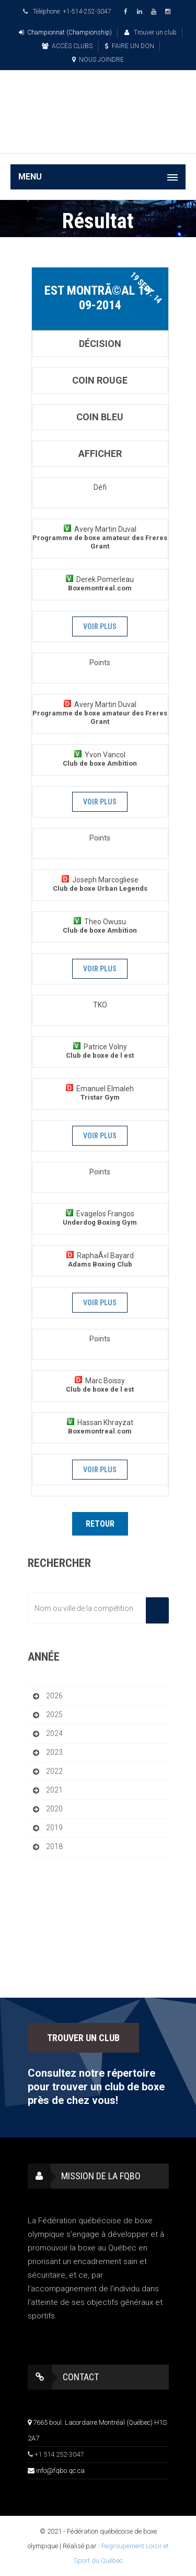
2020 (54, 1809)
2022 (54, 1771)
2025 (54, 1714)
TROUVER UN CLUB (83, 2037)
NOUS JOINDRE (98, 59)
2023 (54, 1752)
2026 (54, 1696)
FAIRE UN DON (129, 46)
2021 (54, 1790)
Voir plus (100, 626)
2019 (54, 1827)
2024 (54, 1733)
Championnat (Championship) (65, 32)
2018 (54, 1846)
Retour (100, 1524)
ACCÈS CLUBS (67, 46)
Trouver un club (150, 32)
